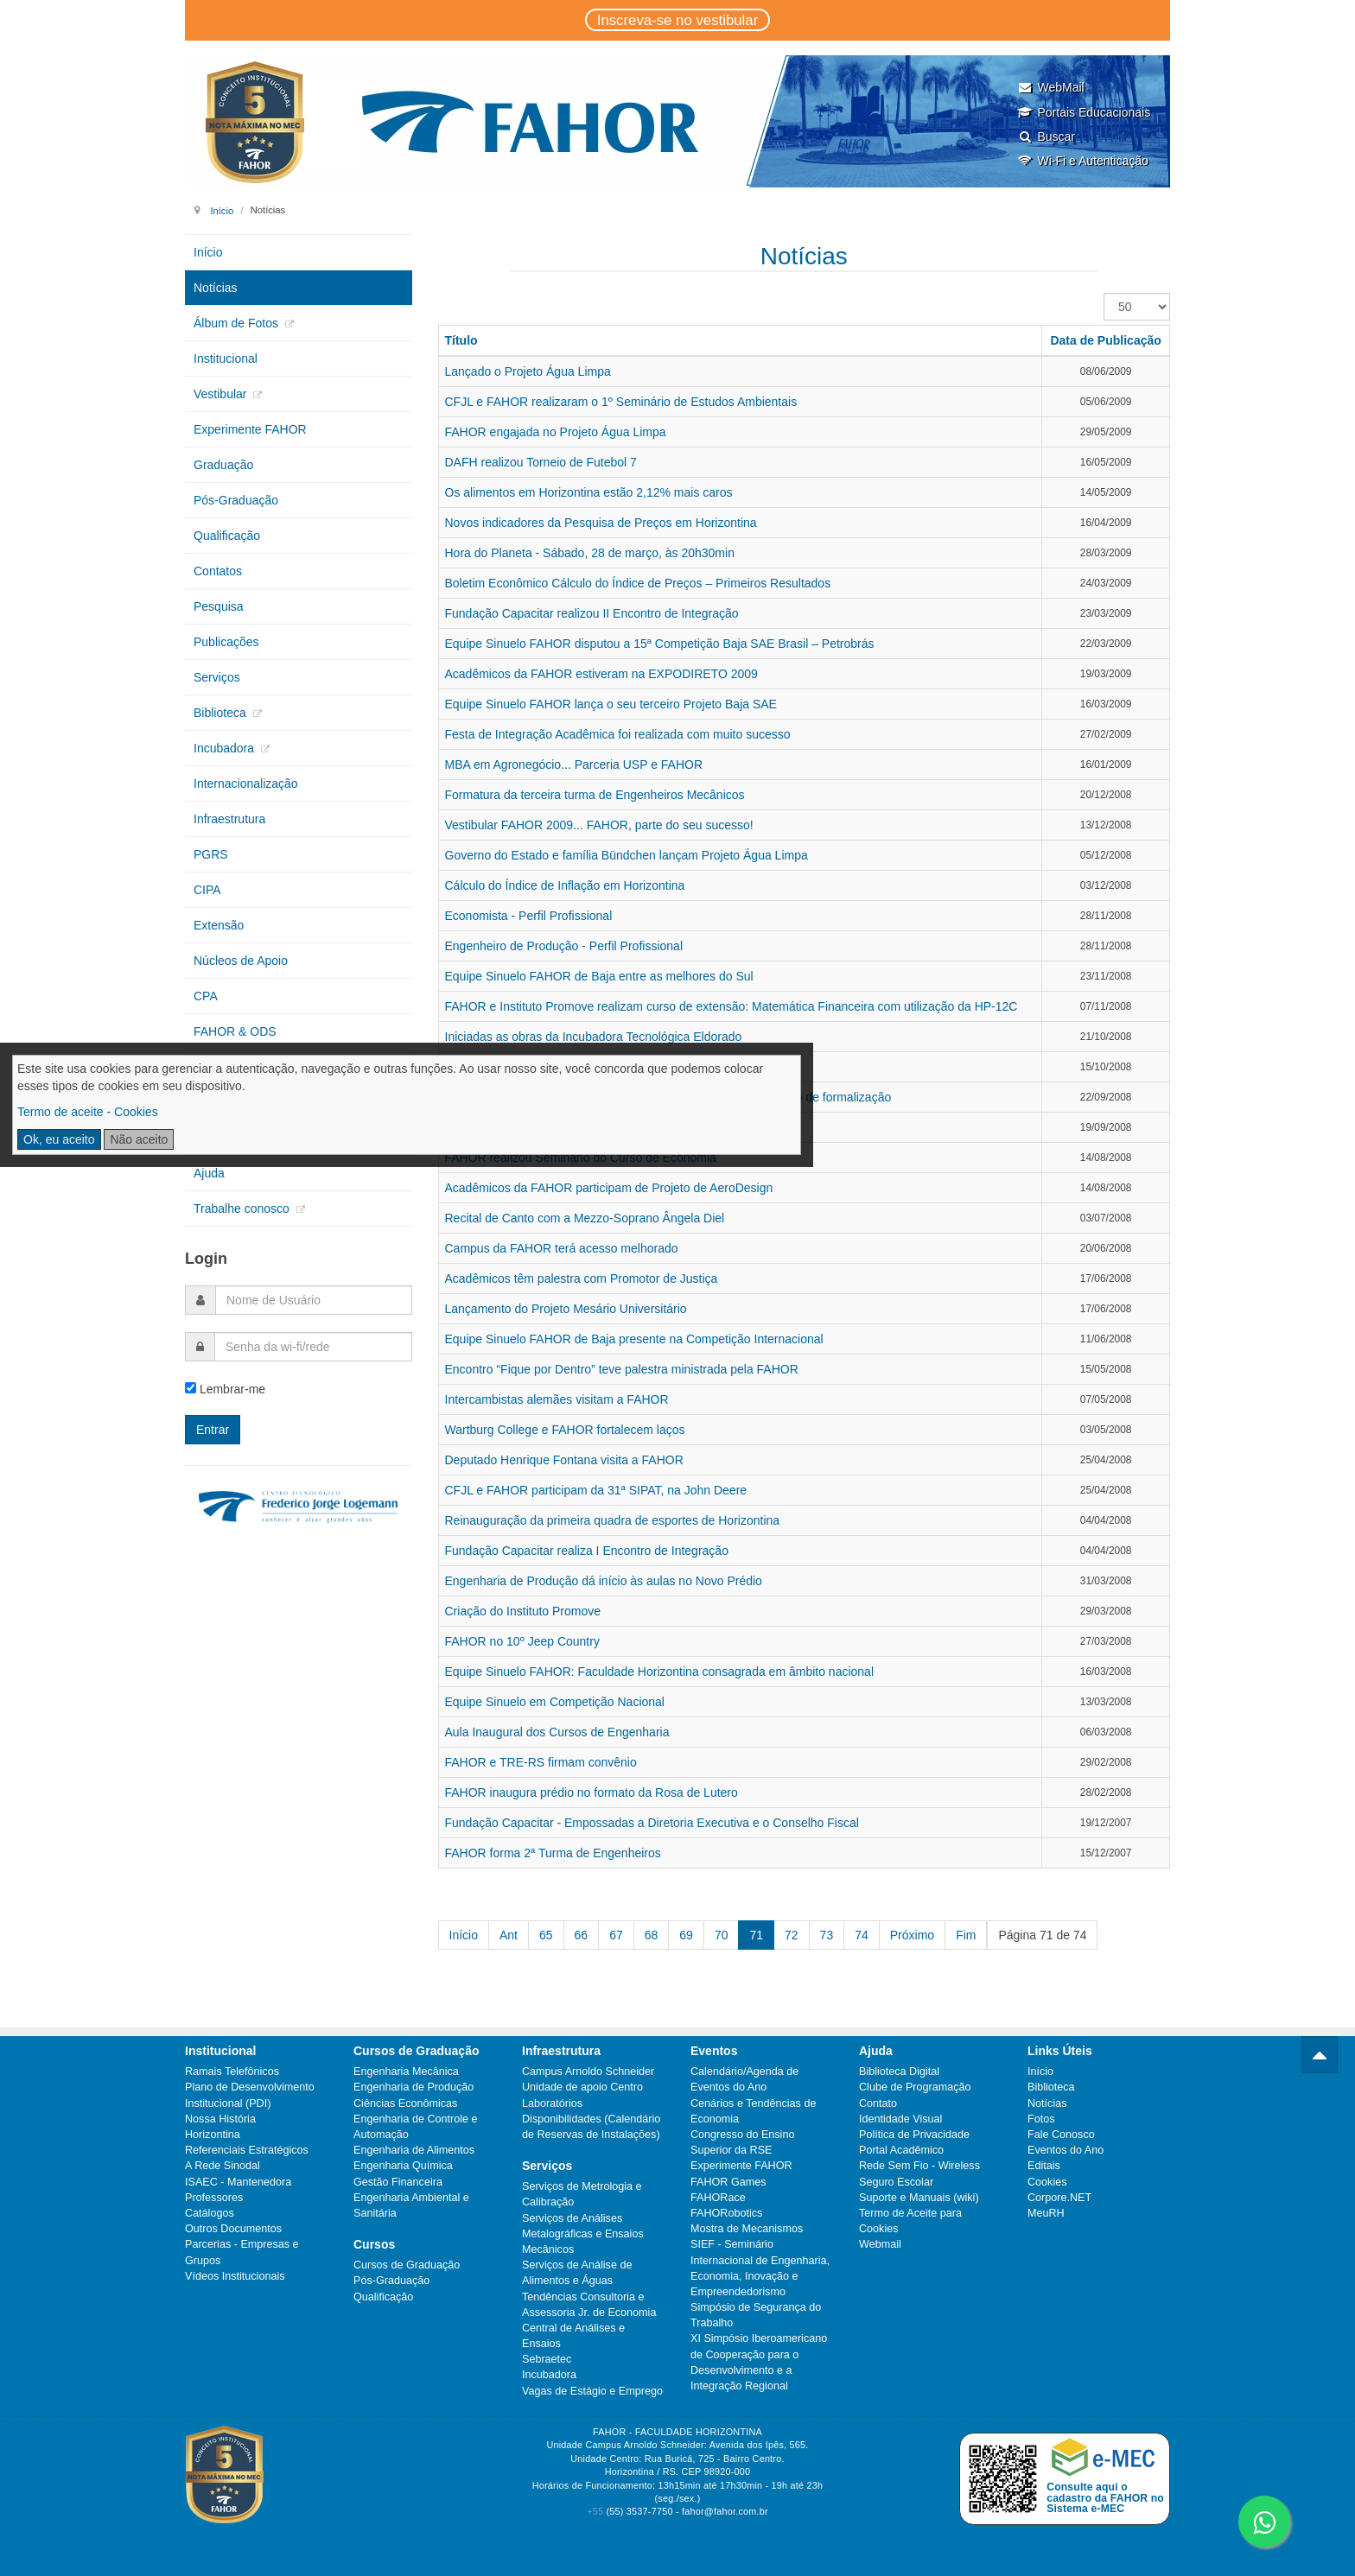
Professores (214, 2198)
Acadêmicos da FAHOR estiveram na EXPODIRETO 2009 (601, 674)
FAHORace (718, 2198)
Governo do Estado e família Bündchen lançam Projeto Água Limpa (626, 855)
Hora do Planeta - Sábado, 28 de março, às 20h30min (590, 553)
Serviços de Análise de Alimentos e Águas (577, 2273)
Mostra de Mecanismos (746, 2229)
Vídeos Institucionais (235, 2276)
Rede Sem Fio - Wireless (919, 2166)
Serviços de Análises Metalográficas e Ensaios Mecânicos (583, 2234)
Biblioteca (222, 713)
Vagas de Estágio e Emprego (592, 2391)
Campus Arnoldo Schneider (588, 2071)
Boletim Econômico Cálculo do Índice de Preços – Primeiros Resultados (638, 583)
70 (721, 1935)
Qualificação (227, 535)
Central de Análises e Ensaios (573, 2336)
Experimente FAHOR (250, 429)
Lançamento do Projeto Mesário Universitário (566, 1309)
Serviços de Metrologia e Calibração (582, 2194)
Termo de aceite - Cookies (87, 1112)
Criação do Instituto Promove (523, 1611)
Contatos (218, 571)
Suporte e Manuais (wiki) (919, 2198)
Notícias (216, 288)
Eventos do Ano (1065, 2150)
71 (756, 1935)
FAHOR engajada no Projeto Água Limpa (555, 432)
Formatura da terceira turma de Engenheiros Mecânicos (595, 795)
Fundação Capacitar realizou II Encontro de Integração (592, 613)
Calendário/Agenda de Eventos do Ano (744, 2079)
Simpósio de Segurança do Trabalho (755, 2315)
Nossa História (220, 2119)
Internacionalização (246, 783)
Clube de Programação (915, 2087)
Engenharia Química (403, 2166)
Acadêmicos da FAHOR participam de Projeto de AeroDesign (609, 1188)
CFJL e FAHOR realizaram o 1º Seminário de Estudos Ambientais (621, 402)
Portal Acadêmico (901, 2150)
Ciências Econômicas (405, 2103)
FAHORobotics (726, 2213)
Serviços (217, 677)
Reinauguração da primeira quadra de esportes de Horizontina (612, 1520)
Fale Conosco (1061, 2135)
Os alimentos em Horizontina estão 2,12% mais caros (589, 492)
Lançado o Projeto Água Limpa (528, 371)
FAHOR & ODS (235, 1031)
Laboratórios (552, 2103)
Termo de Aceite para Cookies (910, 2221)
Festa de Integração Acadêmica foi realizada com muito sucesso (618, 734)
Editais (1043, 2166)
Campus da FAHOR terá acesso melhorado (561, 1248)
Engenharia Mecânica (406, 2071)
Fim (966, 1935)
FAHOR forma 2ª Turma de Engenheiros (553, 1853)
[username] (313, 1300)
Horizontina (212, 2135)
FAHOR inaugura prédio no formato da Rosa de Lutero (591, 1792)
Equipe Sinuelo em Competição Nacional (555, 1702)
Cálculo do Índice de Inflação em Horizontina (565, 885)
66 (581, 1935)
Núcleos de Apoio (241, 961)
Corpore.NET (1059, 2198)
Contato (878, 2103)
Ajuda (209, 1173)
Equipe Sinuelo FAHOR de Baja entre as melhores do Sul (599, 976)
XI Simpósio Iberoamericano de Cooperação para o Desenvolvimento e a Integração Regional (758, 2362)
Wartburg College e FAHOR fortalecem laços (565, 1430)
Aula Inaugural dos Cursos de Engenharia (557, 1732)
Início (221, 210)
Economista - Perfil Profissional (529, 916)
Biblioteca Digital (899, 2071)
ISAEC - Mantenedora (238, 2182)
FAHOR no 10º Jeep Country (522, 1641)
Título (461, 340)
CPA (206, 996)
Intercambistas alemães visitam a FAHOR (557, 1399)
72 (791, 1935)
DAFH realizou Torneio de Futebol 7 (541, 462)
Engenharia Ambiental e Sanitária (411, 2205)
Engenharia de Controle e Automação (415, 2127)
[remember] (190, 1387)
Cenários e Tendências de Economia (753, 2111)
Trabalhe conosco (243, 1208)
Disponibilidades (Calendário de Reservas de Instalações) (591, 2127)
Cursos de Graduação (406, 2265)
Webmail (880, 2244)
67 (616, 1935)
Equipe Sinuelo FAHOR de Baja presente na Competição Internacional (634, 1339)
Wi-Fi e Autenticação (1082, 161)
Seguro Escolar (896, 2182)
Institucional (226, 358)
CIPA (207, 890)
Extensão (219, 925)
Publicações (226, 642)
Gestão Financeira (397, 2182)
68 (651, 1935)
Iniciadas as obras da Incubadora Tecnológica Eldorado (593, 1037)
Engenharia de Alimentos (413, 2150)
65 (546, 1935)
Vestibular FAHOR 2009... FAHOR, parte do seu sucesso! (599, 825)
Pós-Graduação (236, 500)
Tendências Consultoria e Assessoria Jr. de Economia (589, 2305)
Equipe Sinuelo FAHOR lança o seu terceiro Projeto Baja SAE (611, 704)
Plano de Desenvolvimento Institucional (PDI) (250, 2095)
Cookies (1047, 2182)
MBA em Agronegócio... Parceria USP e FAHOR (574, 764)
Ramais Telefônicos (232, 2071)
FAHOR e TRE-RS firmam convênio (541, 1762)
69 (686, 1935)
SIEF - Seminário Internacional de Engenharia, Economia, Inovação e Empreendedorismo (760, 2268)
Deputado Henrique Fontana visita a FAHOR (564, 1460)
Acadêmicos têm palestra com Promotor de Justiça (581, 1278)
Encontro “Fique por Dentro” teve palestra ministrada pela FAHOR (621, 1369)
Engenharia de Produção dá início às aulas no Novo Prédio (603, 1581)
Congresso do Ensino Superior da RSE (742, 2142)
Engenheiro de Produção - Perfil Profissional (564, 946)
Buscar (1046, 136)
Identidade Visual (900, 2119)
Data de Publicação (1105, 340)
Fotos (1041, 2119)
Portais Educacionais (1083, 112)
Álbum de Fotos (238, 323)
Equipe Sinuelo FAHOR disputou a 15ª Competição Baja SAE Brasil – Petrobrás (660, 643)
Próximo (912, 1935)
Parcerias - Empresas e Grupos (242, 2252)
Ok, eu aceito (59, 1139)
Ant (508, 1935)
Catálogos (209, 2213)
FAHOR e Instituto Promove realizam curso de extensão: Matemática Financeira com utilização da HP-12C (731, 1006)
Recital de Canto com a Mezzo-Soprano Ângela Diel (585, 1218)
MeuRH (1046, 2213)
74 (861, 1935)
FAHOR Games (728, 2182)
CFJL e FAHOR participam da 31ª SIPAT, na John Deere (596, 1490)
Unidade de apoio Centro (582, 2087)
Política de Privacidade (914, 2135)
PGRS (211, 854)
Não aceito (139, 1139)
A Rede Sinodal (222, 2166)
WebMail (1050, 87)
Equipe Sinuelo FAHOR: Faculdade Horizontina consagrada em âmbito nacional (660, 1671)
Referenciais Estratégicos (247, 2150)
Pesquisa (219, 606)
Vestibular (222, 394)
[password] (313, 1346)
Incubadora (226, 748)
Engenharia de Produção (413, 2087)
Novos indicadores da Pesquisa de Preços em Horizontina (601, 523)
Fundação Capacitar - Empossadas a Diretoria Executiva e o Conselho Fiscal (652, 1823)
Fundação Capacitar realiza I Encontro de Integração (586, 1551)
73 (827, 1935)
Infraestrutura (229, 819)
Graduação (223, 465)
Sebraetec (546, 2359)
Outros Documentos (233, 2229)
